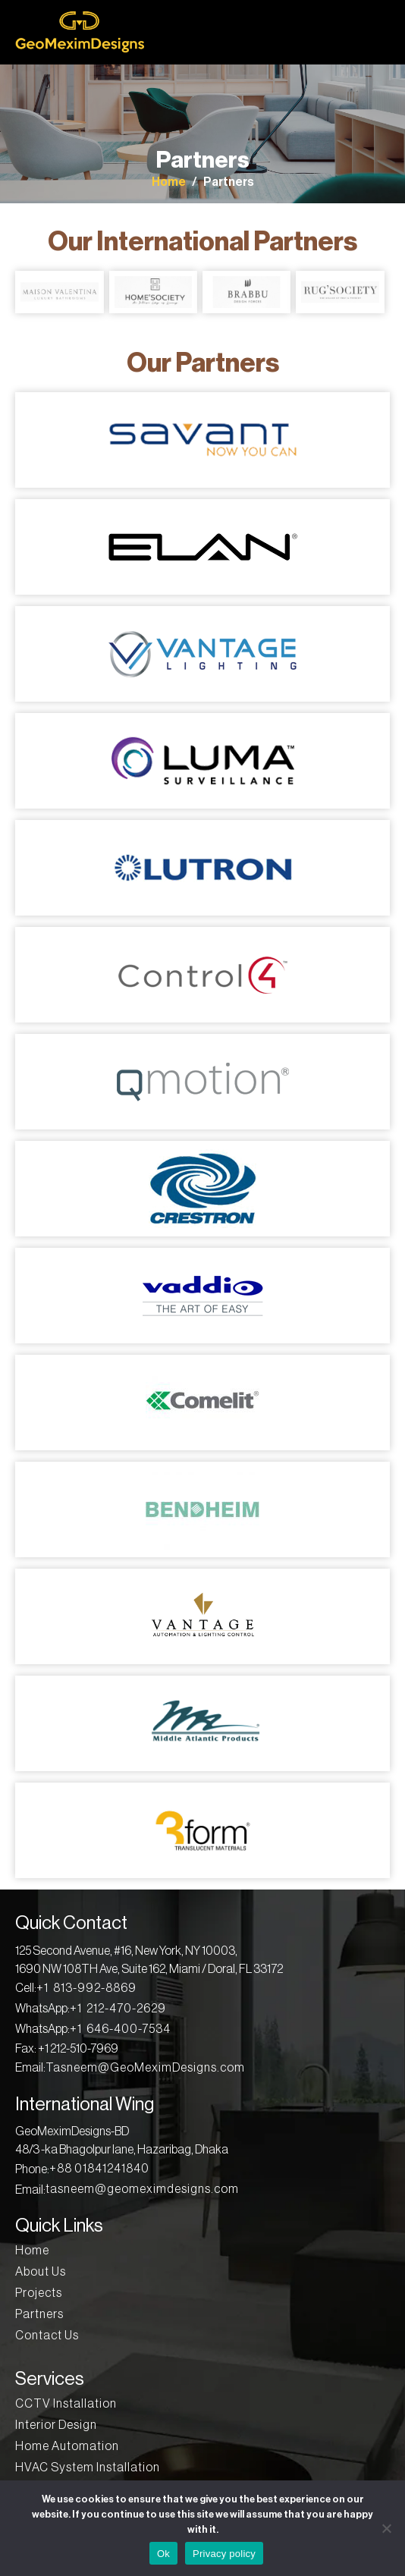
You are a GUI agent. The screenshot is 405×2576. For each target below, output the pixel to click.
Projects (38, 2293)
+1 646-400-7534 (120, 2029)
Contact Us (47, 2335)
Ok (163, 2553)
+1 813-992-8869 (86, 1988)
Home (169, 182)
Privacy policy (224, 2553)
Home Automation (67, 2446)
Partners (228, 182)
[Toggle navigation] (380, 33)
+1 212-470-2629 (118, 2009)
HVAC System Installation (87, 2467)
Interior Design (56, 2425)
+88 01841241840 (99, 2169)
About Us (40, 2272)
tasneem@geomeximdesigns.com (142, 2189)
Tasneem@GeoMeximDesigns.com (145, 2068)
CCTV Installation (66, 2404)
